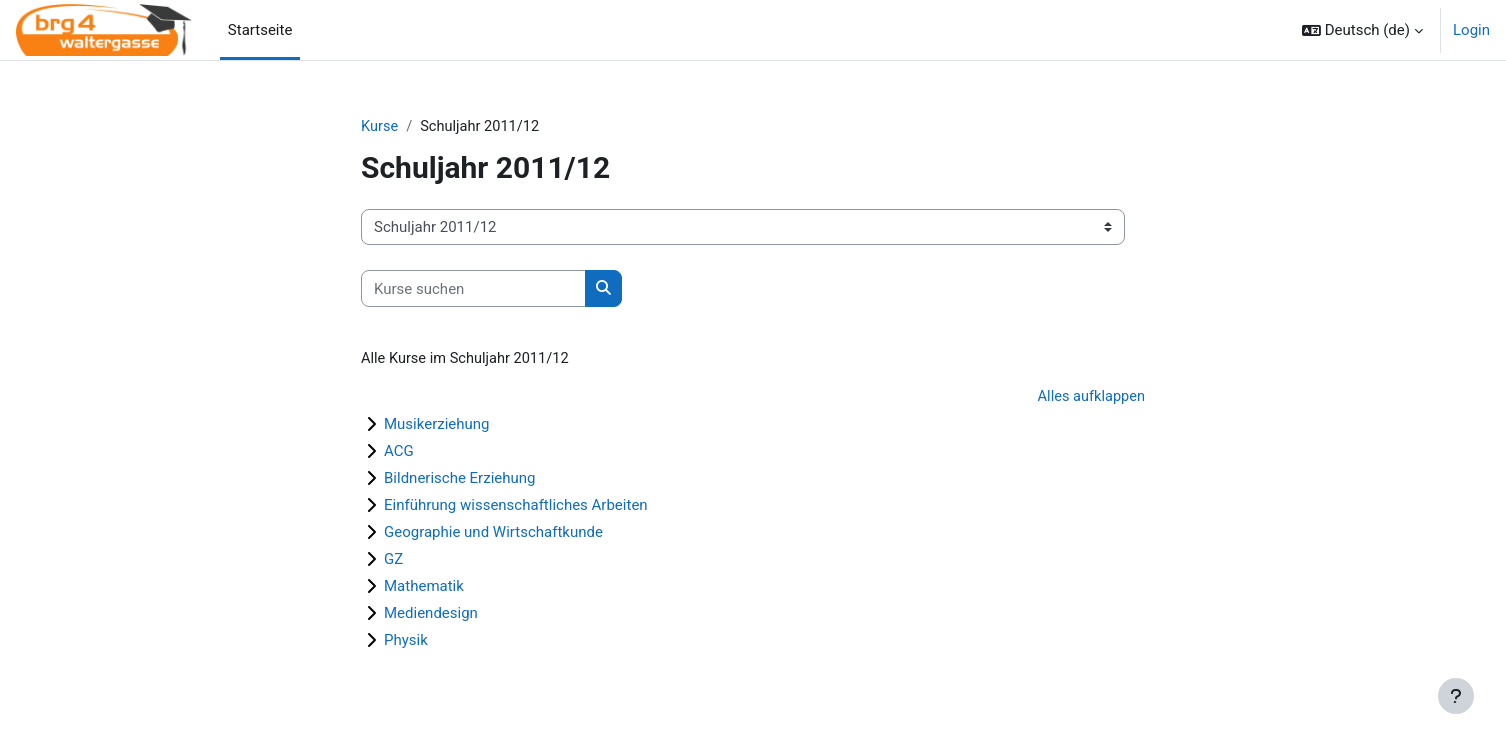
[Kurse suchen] (473, 289)
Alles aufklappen (1089, 398)
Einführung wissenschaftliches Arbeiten (516, 507)
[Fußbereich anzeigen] (1456, 696)
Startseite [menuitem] (260, 30)
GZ (393, 561)
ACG (399, 453)
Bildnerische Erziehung (460, 480)
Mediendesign (431, 615)
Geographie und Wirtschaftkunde (493, 534)
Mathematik (424, 588)
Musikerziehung (437, 426)
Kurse (380, 127)
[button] (1362, 30)
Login (1471, 30)
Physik (406, 642)
